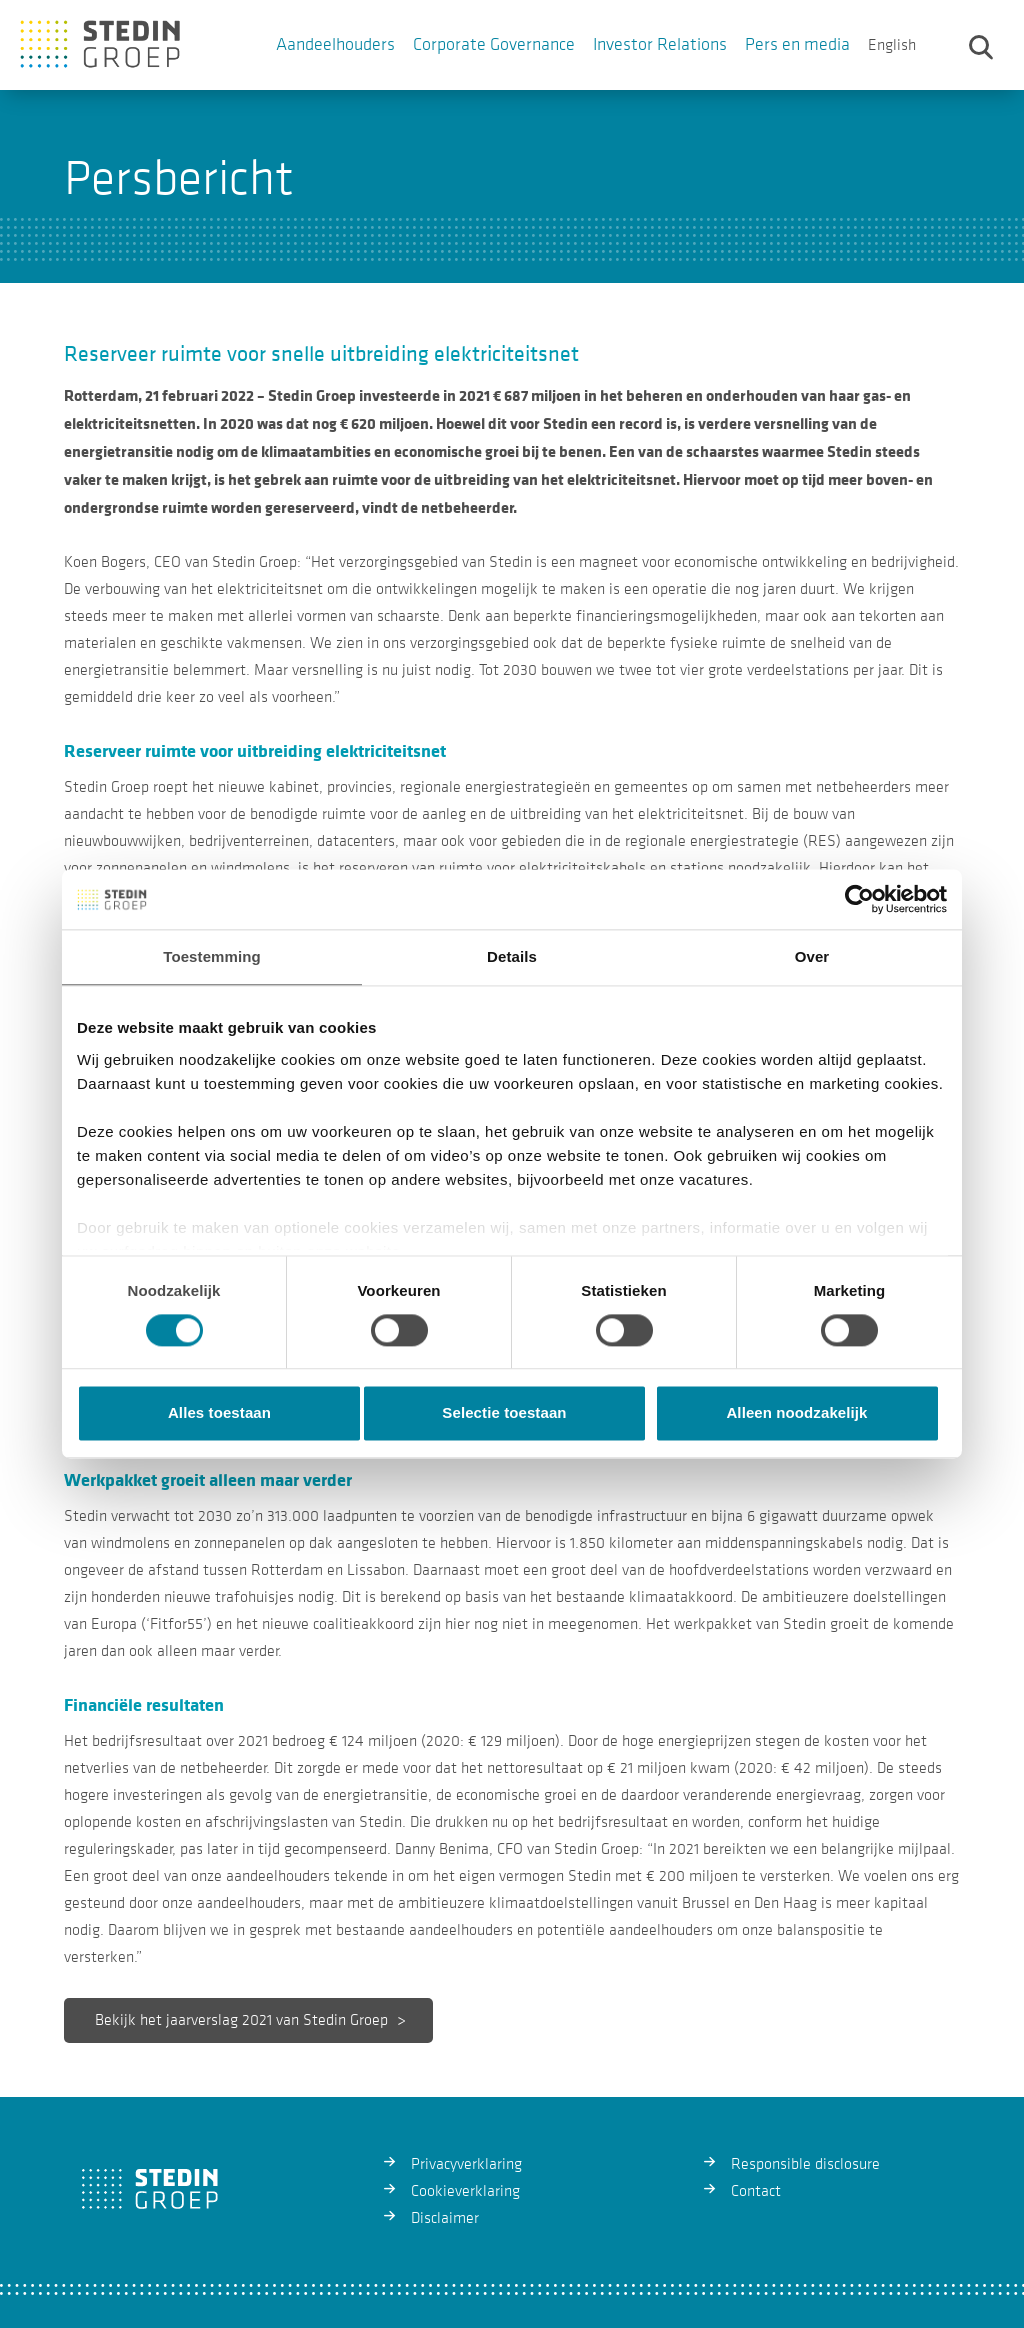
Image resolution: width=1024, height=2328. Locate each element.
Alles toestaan (219, 1413)
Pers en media (797, 44)
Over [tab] (812, 956)
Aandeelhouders (335, 44)
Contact (756, 2191)
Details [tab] (512, 956)
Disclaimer (445, 2218)
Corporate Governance (494, 44)
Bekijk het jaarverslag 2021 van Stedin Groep (239, 2020)
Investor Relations (660, 44)
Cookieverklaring (465, 2191)
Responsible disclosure (805, 2164)
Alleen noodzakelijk (796, 1413)
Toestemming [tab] (212, 956)
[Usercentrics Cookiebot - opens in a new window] (859, 899)
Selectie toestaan (504, 1413)
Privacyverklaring (466, 2164)
